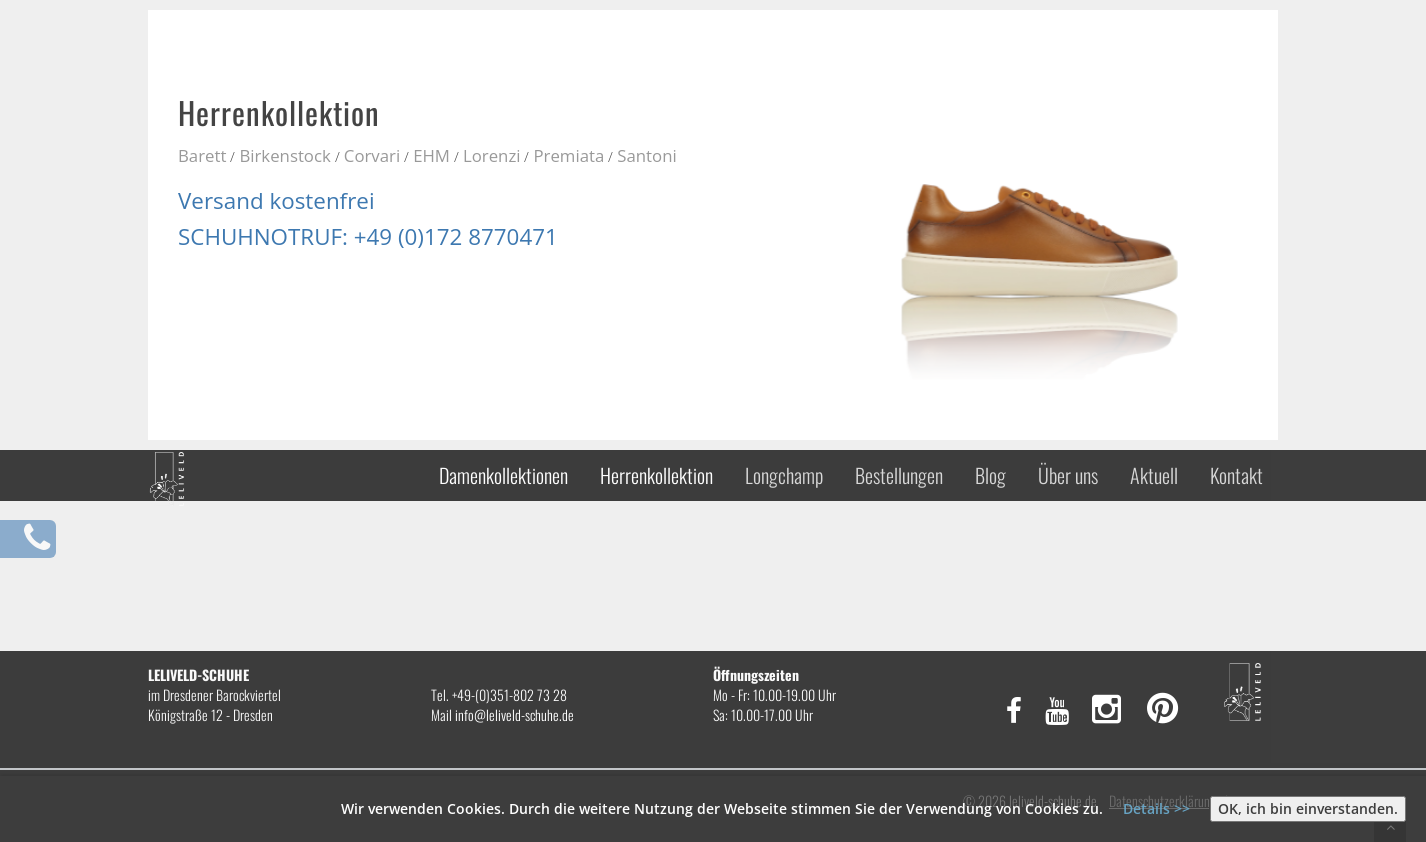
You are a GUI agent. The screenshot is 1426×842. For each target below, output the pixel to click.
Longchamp (784, 475)
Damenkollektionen (503, 475)
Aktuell (1154, 475)
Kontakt (1236, 475)
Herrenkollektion (656, 475)
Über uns (1068, 475)
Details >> (1156, 808)
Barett (202, 155)
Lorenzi (492, 155)
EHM (431, 155)
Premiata (568, 155)
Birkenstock (284, 155)
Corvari (372, 155)
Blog (990, 475)
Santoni (646, 155)
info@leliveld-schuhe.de (514, 714)
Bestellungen (899, 475)
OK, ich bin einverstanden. (1308, 808)
